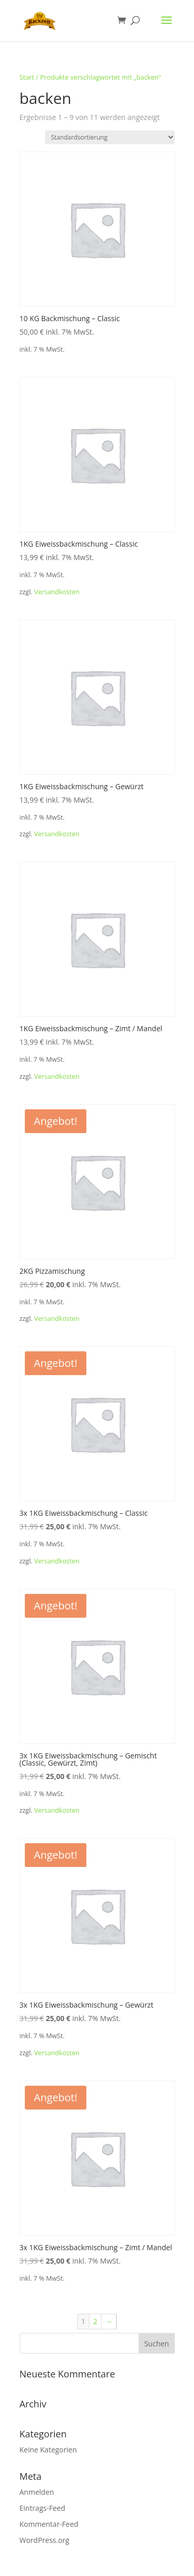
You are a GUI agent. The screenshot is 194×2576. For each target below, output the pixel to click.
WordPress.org (44, 2540)
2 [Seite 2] (95, 2321)
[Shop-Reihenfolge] (110, 137)
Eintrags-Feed (43, 2508)
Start (27, 77)
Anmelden (37, 2492)
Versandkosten (57, 591)
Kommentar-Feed (49, 2524)
